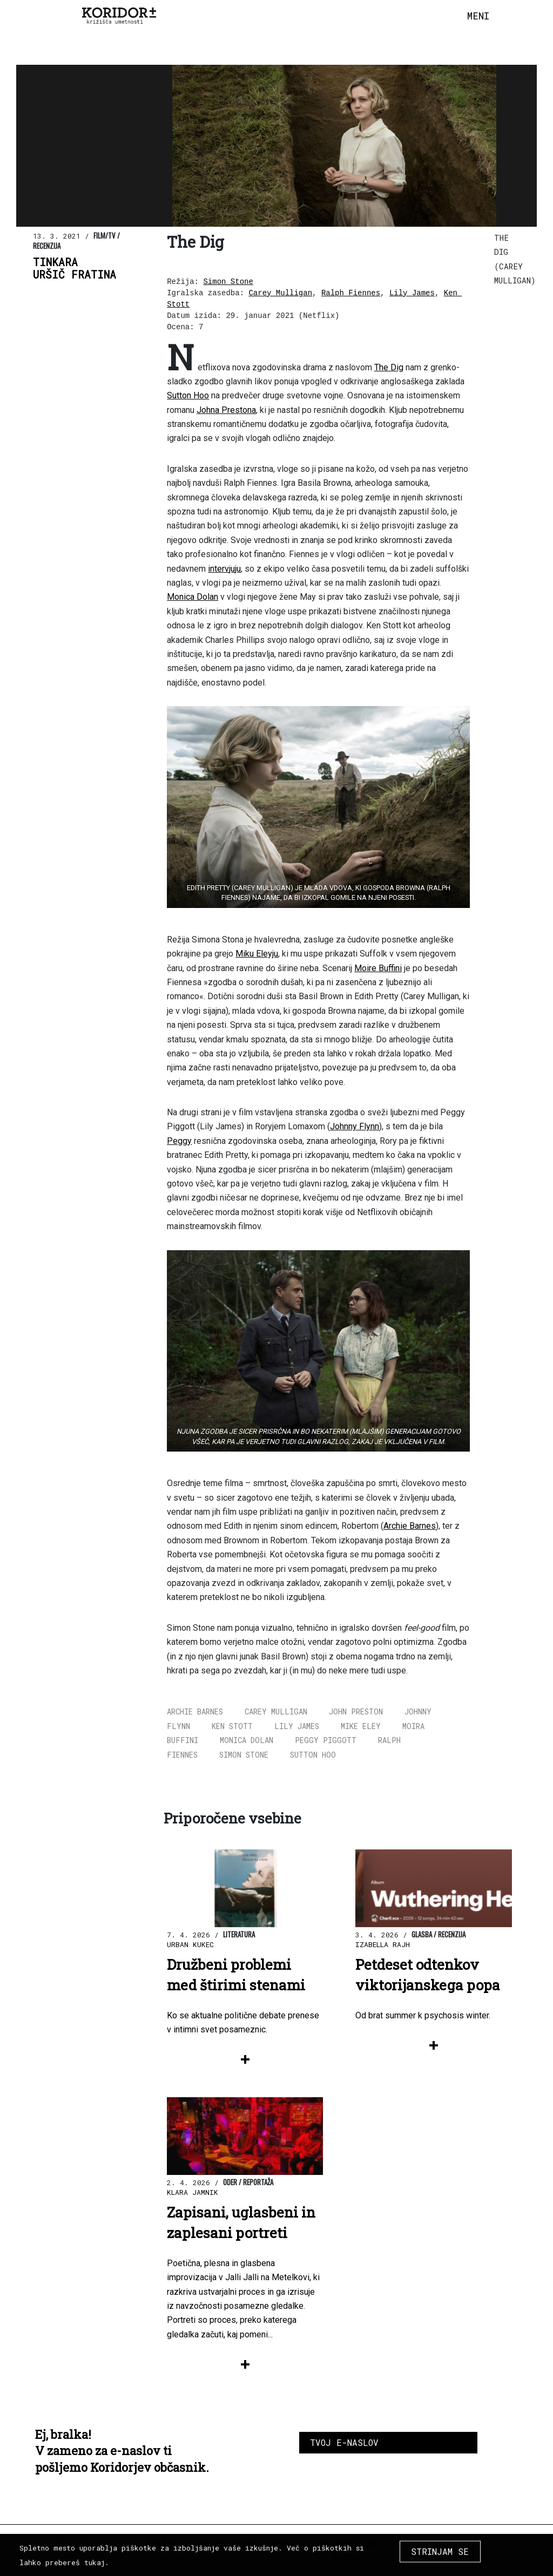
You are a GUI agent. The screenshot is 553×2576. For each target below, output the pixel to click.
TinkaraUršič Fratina (74, 268)
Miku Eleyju (256, 953)
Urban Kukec (190, 1944)
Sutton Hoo (188, 395)
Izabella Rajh (382, 1944)
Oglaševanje (228, 2542)
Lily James (412, 293)
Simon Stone (228, 281)
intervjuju (224, 569)
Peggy (179, 1141)
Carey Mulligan (280, 293)
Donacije (288, 2542)
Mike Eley (361, 1726)
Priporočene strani (348, 2550)
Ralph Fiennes (350, 293)
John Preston (356, 1711)
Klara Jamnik (192, 2192)
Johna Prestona (226, 410)
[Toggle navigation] (478, 16)
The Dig (388, 367)
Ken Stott (232, 1726)
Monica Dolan (192, 597)
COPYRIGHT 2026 (467, 2547)
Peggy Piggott (325, 1740)
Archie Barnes (409, 1526)
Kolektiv (167, 2542)
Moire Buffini (378, 968)
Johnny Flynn (354, 1126)
